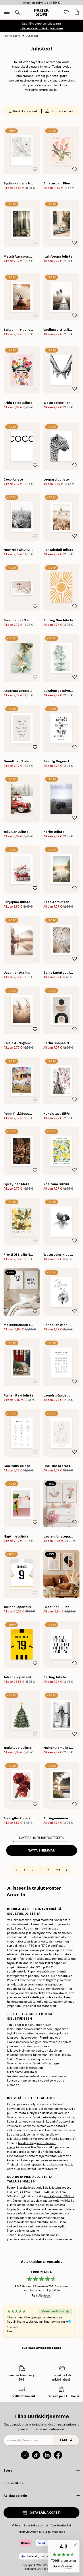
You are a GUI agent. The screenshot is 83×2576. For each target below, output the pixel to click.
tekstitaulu (25, 2143)
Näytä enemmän (41, 1850)
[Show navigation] (7, 12)
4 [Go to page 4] (48, 1870)
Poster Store (12, 36)
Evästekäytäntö (36, 2525)
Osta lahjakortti (42, 2513)
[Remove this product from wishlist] (35, 169)
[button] (63, 2556)
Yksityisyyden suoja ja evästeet (41, 2532)
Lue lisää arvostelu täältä (41, 2348)
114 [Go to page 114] (58, 1870)
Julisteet (32, 36)
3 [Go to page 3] (40, 1870)
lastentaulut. (34, 2068)
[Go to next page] (66, 1870)
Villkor (16, 2525)
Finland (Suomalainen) (41, 2556)
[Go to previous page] (17, 1870)
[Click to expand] (41, 2470)
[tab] (66, 12)
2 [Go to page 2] (32, 1870)
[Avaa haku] (17, 12)
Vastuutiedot (61, 2525)
